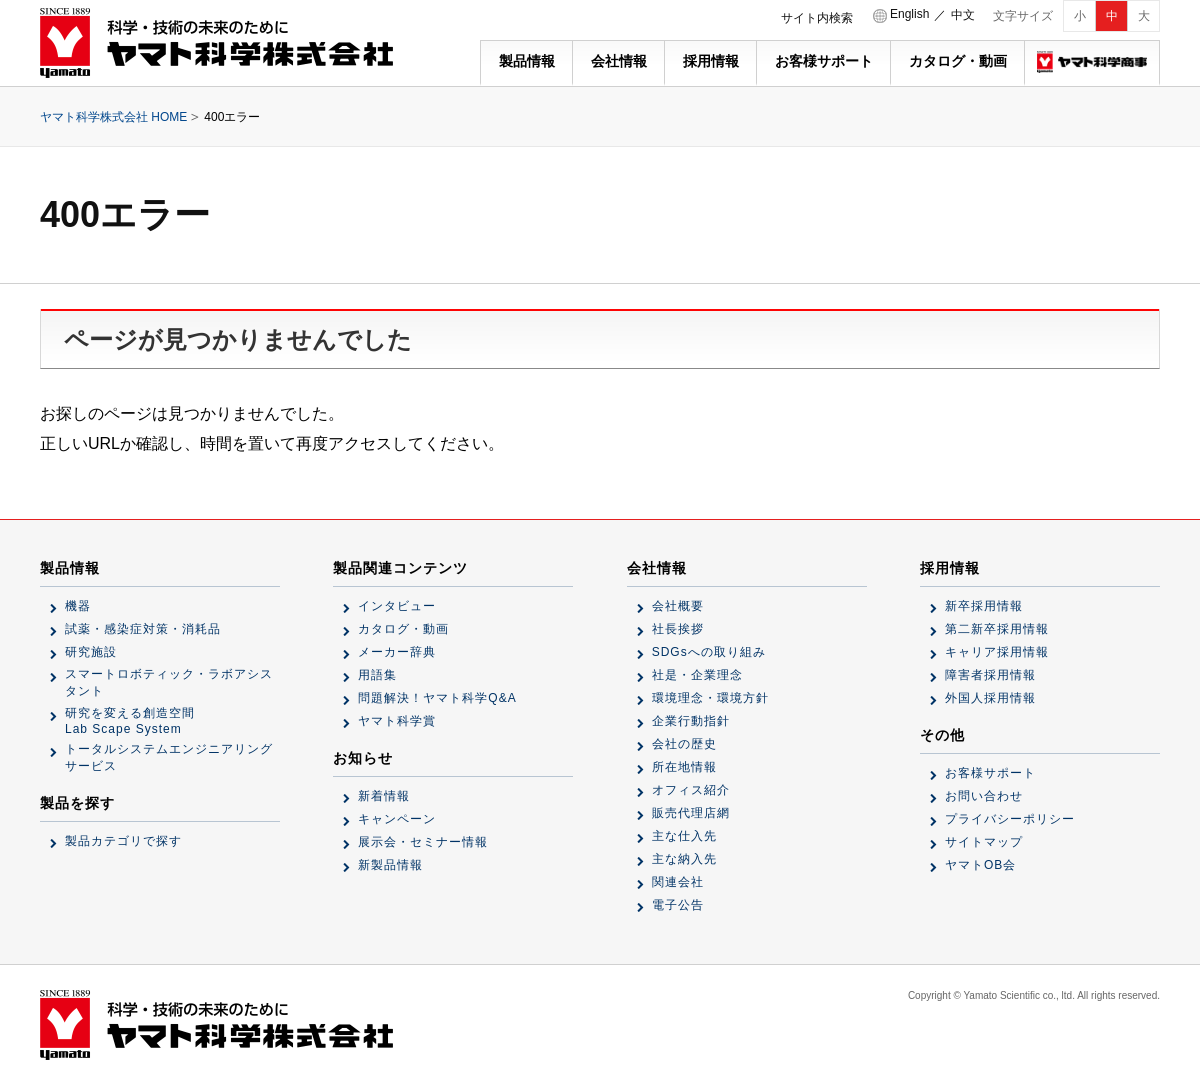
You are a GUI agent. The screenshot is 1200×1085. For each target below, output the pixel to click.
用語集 (377, 675)
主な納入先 (684, 859)
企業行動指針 (691, 721)
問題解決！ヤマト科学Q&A (437, 698)
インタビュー (397, 606)
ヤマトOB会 (980, 865)
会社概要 (678, 606)
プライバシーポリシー (1010, 819)
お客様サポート (824, 61)
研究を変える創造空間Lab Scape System (130, 721)
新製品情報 (390, 865)
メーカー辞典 (397, 652)
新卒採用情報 (984, 606)
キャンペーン (397, 819)
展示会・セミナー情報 (423, 842)
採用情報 (711, 61)
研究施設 (91, 652)
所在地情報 (684, 767)
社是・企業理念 (697, 675)
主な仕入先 (684, 836)
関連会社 (678, 882)
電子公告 (678, 905)
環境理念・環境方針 (710, 698)
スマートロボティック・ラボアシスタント (169, 682)
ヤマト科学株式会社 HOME (113, 117)
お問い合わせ (984, 796)
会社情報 (619, 61)
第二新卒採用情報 (997, 629)
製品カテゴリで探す (123, 841)
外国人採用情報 (990, 698)
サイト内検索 (817, 18)
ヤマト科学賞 (397, 721)
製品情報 (527, 61)
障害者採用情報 (990, 675)
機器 (78, 606)
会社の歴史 (684, 744)
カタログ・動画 (958, 61)
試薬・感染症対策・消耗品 (143, 629)
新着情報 (384, 796)
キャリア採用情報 (997, 652)
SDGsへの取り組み (709, 652)
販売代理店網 (691, 813)
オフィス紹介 (691, 790)
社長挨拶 (678, 629)
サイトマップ (984, 842)
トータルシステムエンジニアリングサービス (169, 757)
